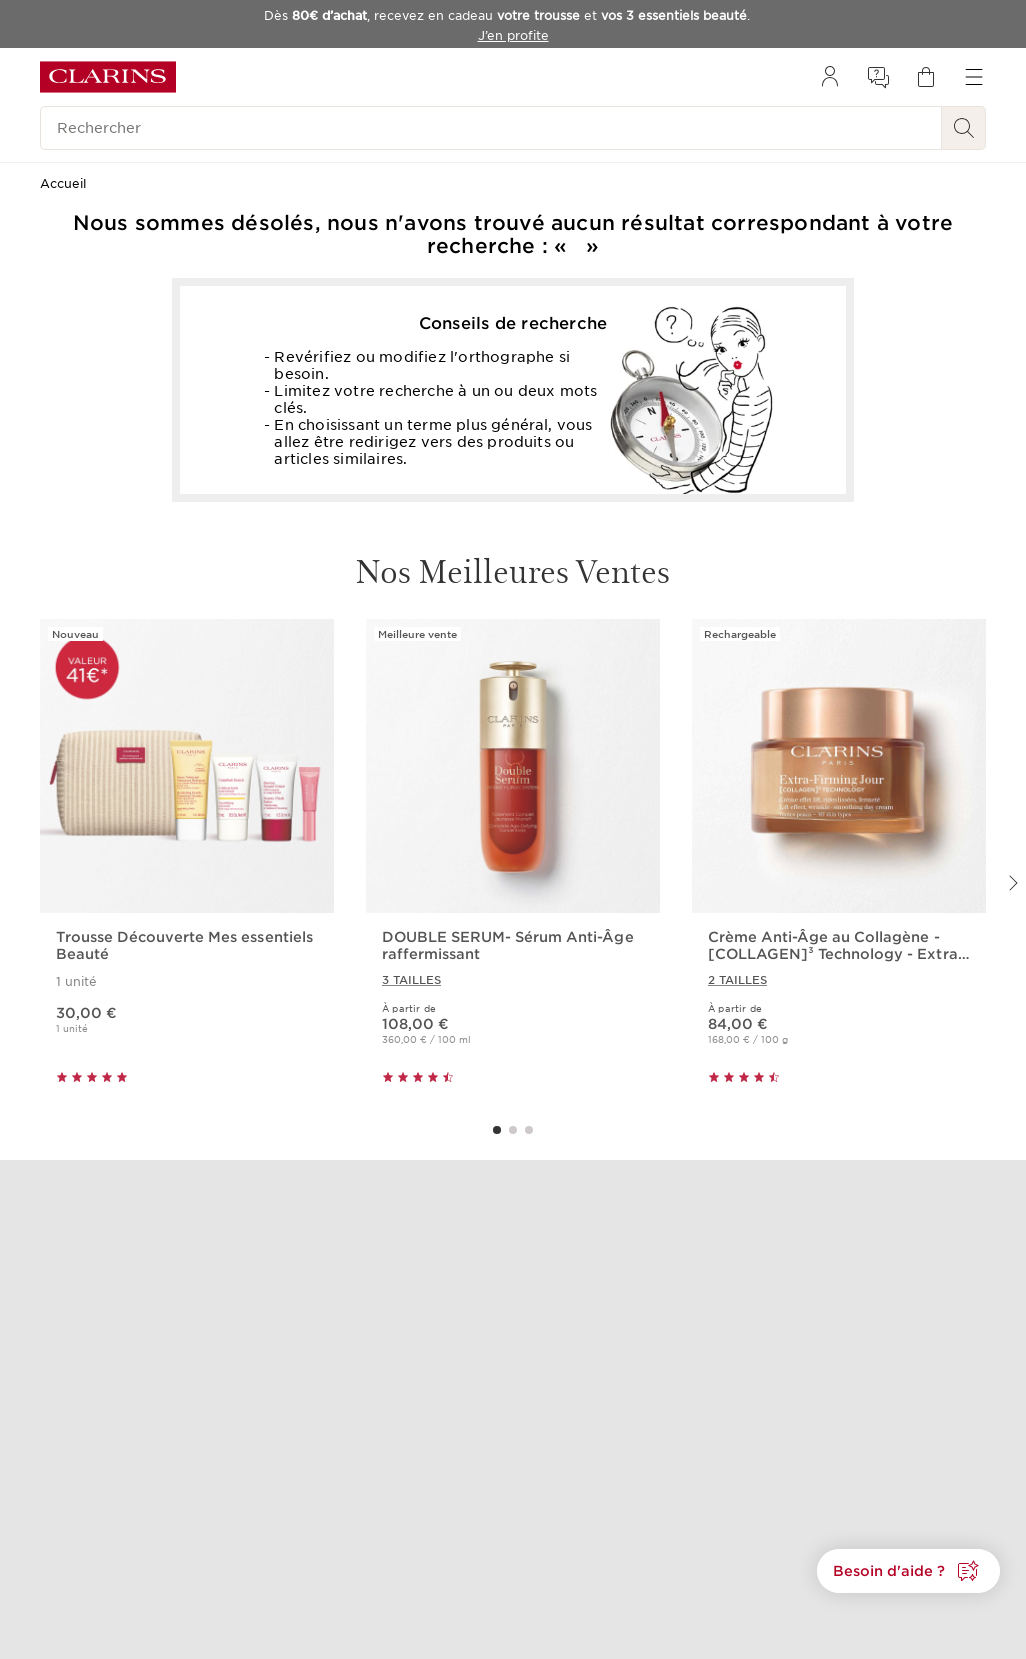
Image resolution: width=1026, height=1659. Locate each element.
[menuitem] (830, 77)
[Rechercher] (491, 128)
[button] (908, 1571)
